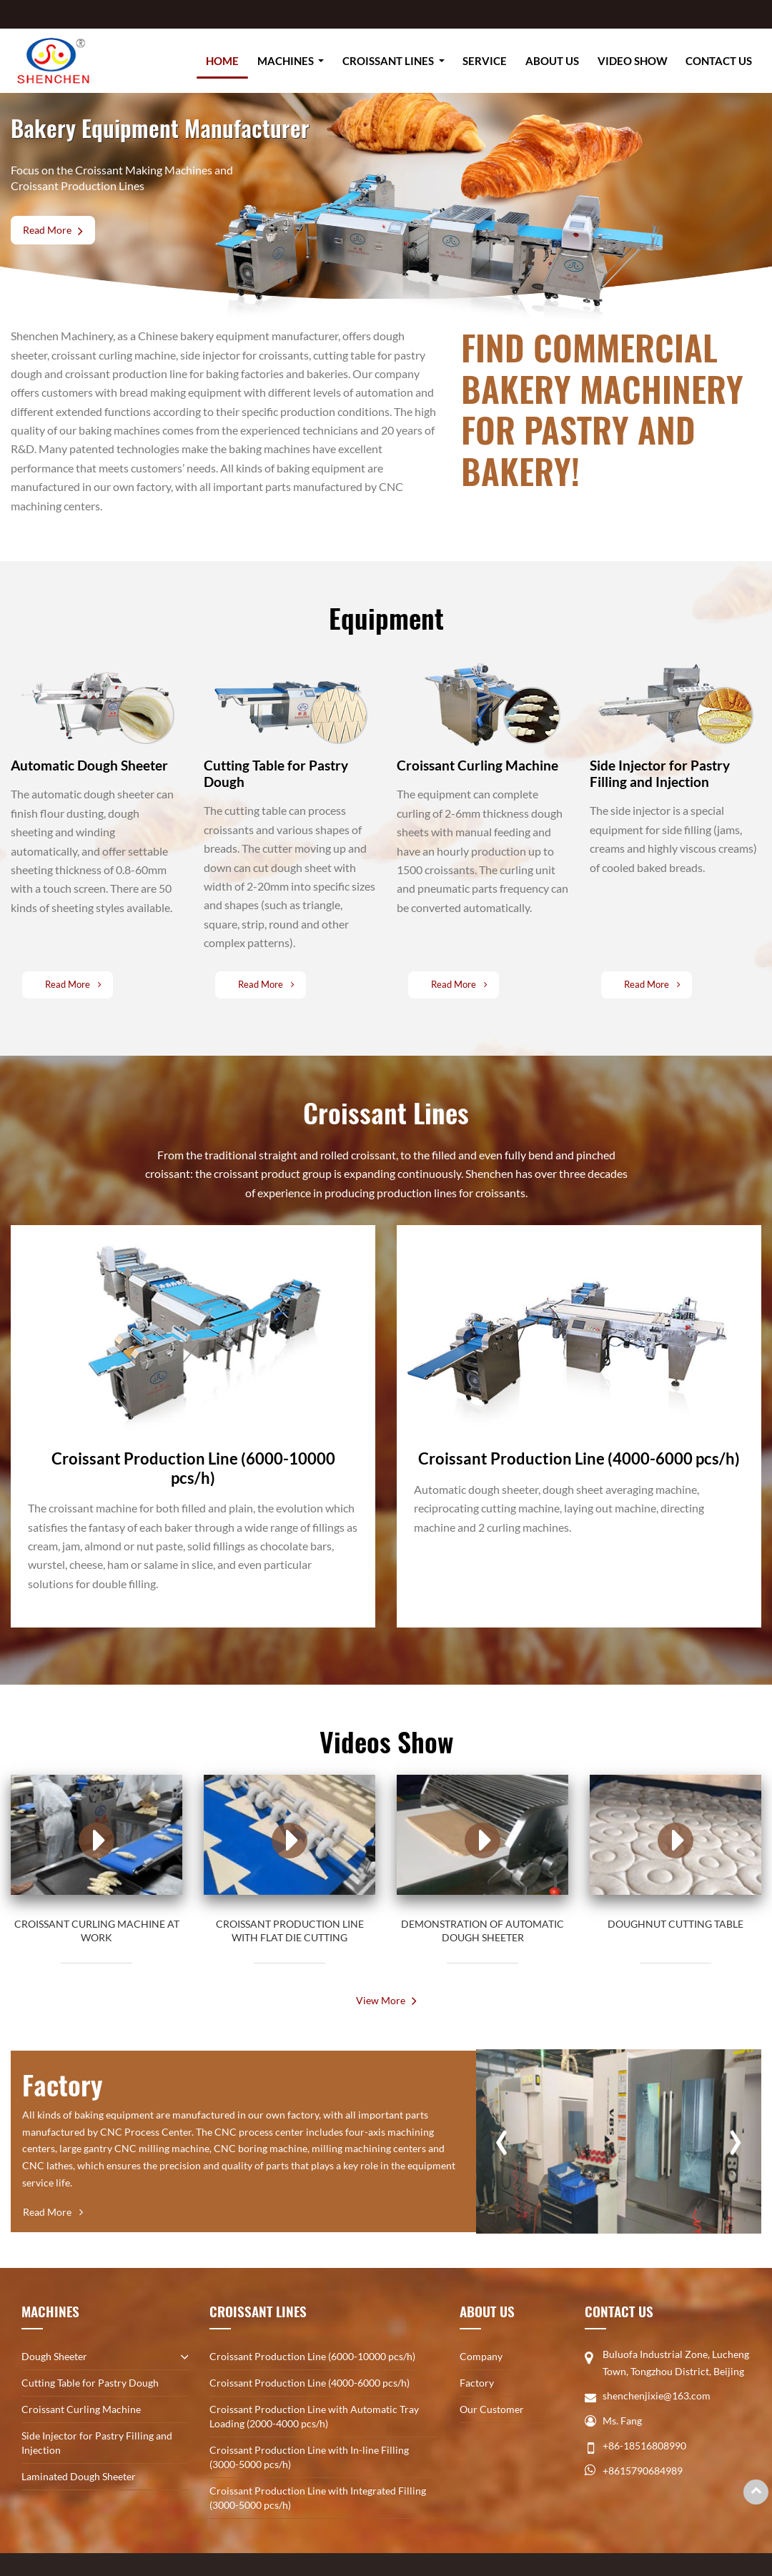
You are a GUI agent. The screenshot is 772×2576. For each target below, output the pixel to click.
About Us (552, 60)
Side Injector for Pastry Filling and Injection (96, 2442)
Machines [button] (286, 60)
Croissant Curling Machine (81, 2409)
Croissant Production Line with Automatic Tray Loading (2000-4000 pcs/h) (314, 2416)
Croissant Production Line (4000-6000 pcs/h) (309, 2383)
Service (484, 60)
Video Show (633, 60)
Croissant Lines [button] (389, 60)
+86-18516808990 (644, 2445)
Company (481, 2356)
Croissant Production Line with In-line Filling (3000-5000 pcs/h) (309, 2457)
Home (222, 60)
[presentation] (502, 2135)
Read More (47, 230)
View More (380, 2000)
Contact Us (719, 60)
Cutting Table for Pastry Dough (90, 2383)
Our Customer (492, 2409)
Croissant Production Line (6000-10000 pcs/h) (312, 2356)
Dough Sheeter (54, 2356)
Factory (477, 2383)
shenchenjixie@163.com (657, 2395)
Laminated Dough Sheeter (78, 2476)
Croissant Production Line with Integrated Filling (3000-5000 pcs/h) (317, 2498)
